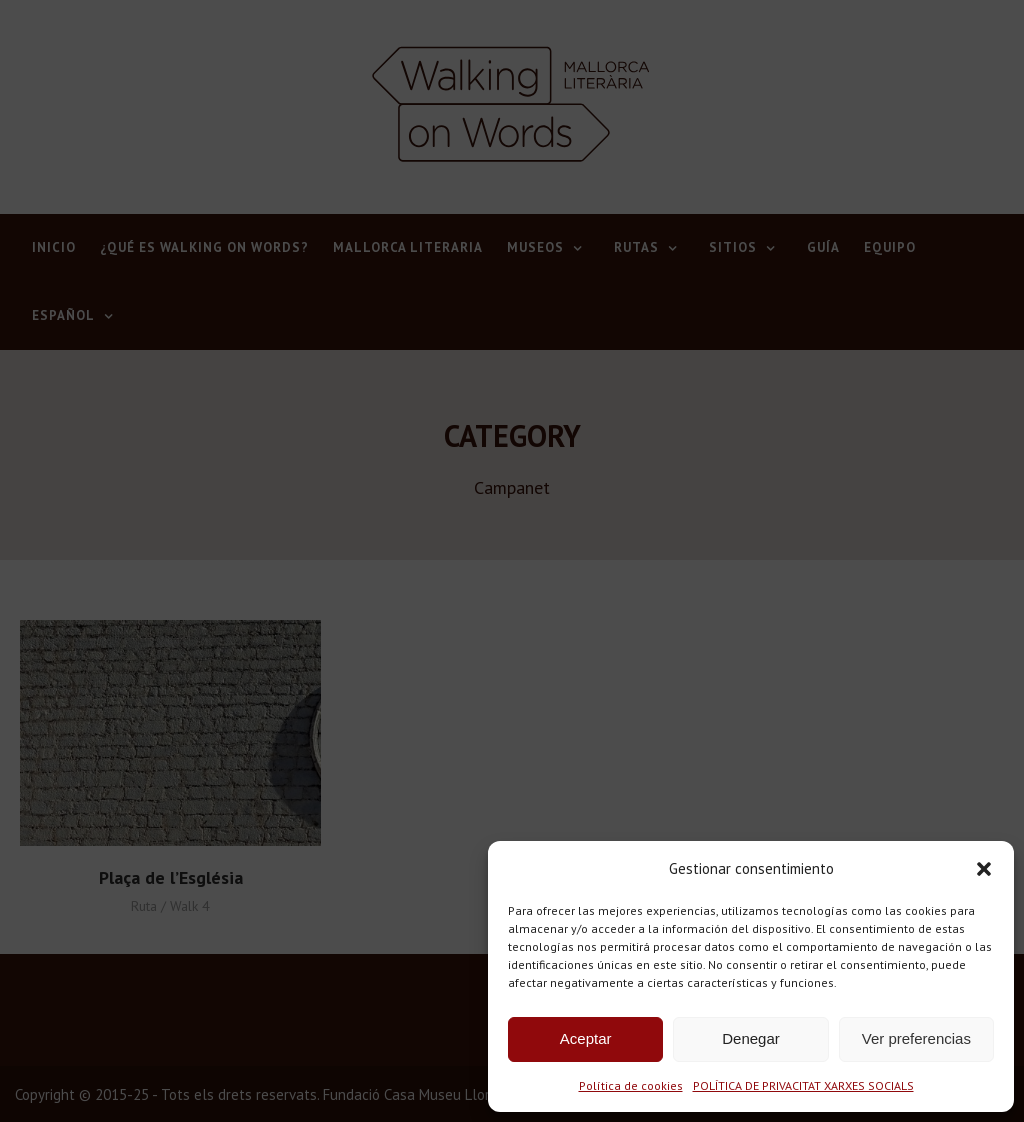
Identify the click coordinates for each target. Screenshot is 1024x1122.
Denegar (751, 1038)
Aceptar (586, 1038)
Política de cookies (631, 1085)
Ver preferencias (916, 1038)
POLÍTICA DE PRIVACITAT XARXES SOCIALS (803, 1085)
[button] (984, 869)
